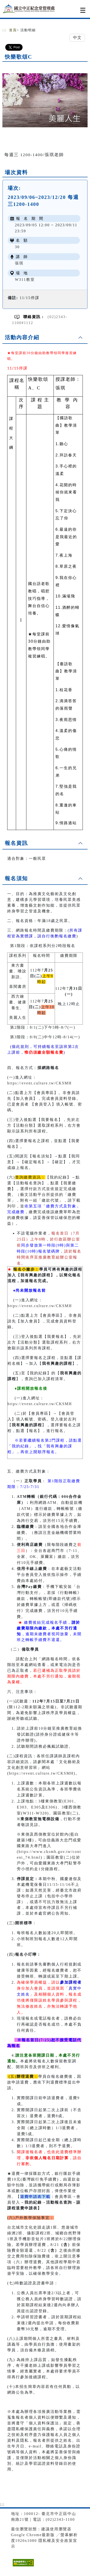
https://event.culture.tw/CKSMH (39, 1083)
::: (4, 30)
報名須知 (16, 878)
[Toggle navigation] (83, 10)
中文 (77, 37)
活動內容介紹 (22, 337)
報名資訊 (16, 843)
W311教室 (25, 279)
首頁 (13, 30)
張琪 (19, 263)
